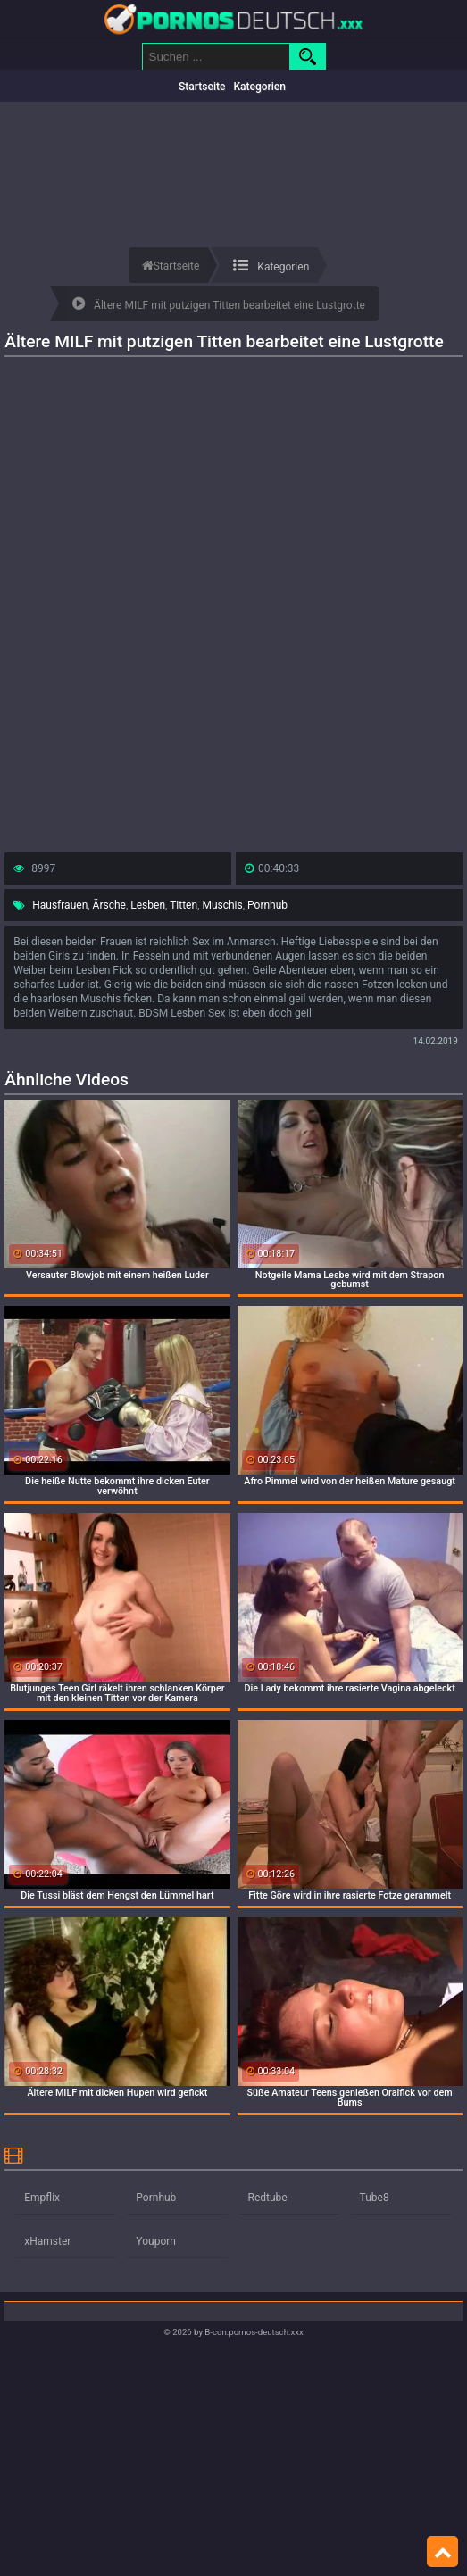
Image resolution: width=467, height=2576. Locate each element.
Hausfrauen (60, 905)
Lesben (147, 905)
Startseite (202, 86)
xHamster (47, 2241)
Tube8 (374, 2197)
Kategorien (259, 86)
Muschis (222, 905)
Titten (183, 905)
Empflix (42, 2197)
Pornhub (267, 905)
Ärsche (109, 905)
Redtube (267, 2197)
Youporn (156, 2241)
